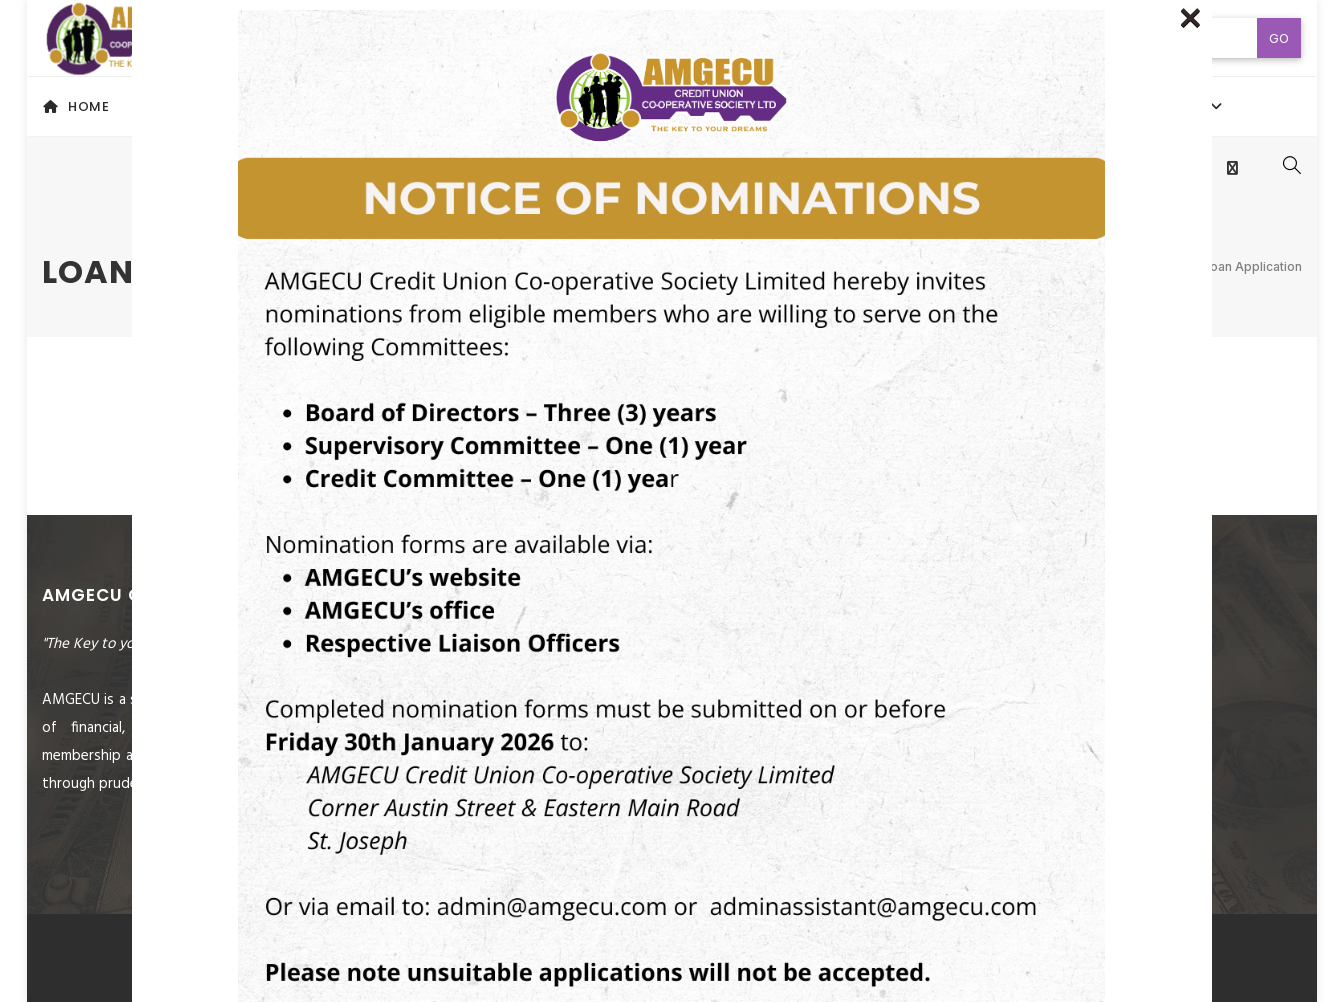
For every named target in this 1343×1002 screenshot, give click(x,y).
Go (1279, 38)
